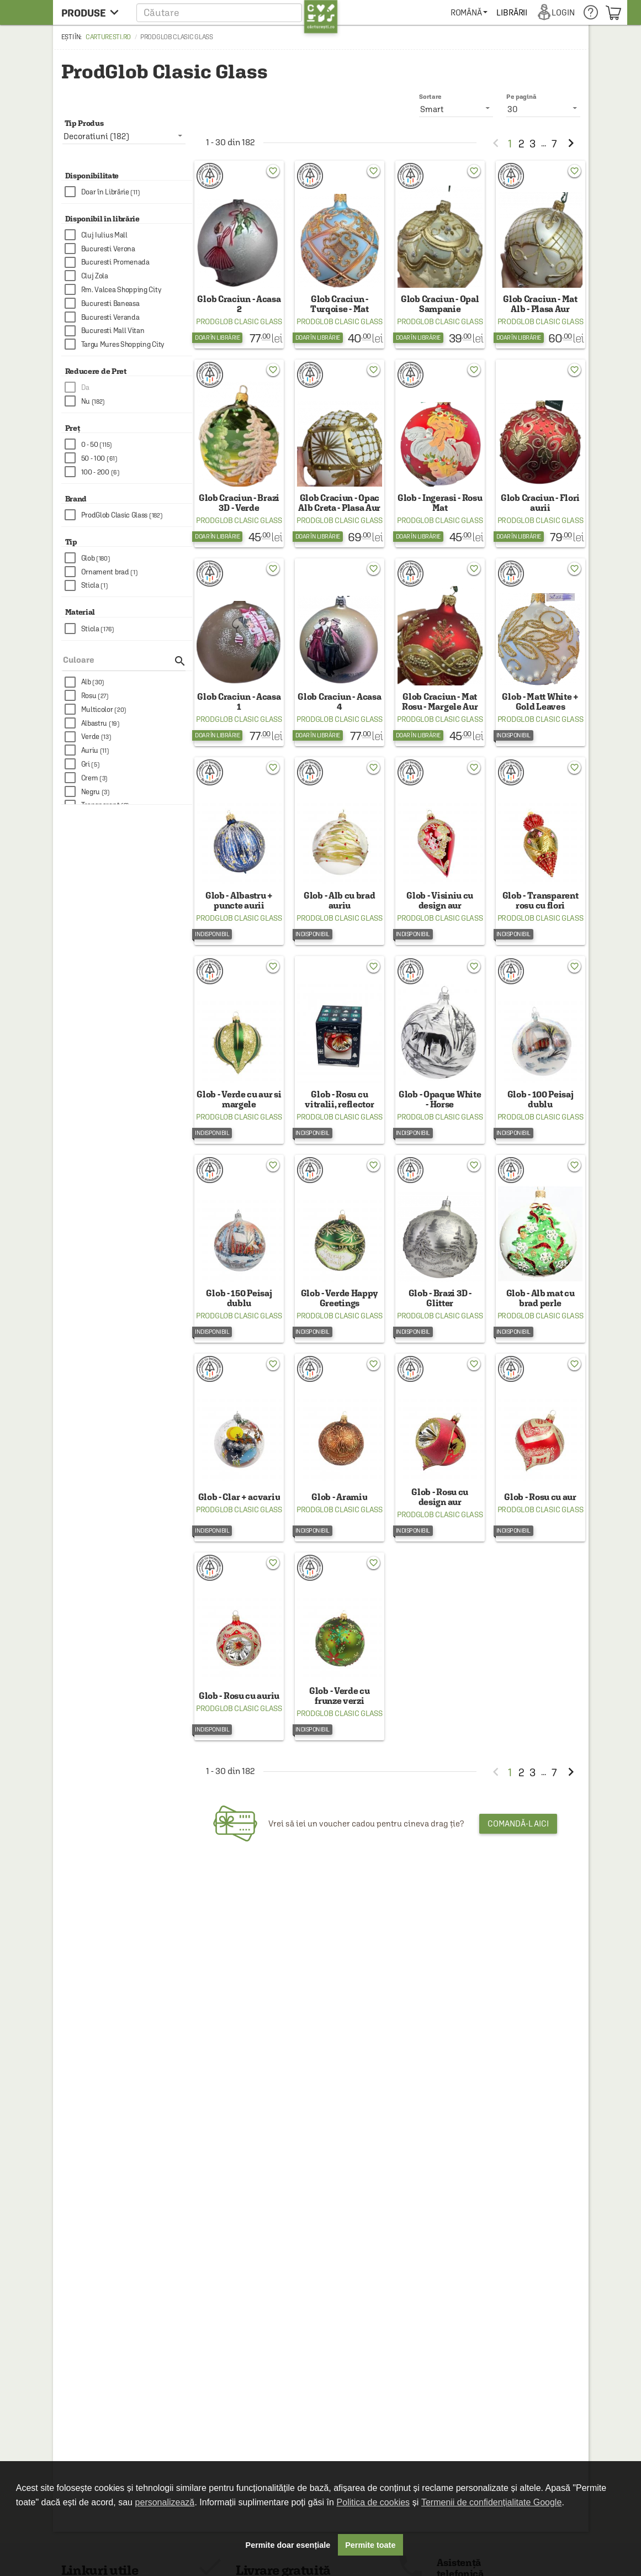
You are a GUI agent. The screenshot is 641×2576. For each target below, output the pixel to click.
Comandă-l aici (518, 1823)
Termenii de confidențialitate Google (491, 2502)
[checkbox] (129, 192)
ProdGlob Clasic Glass (239, 321)
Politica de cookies (373, 2502)
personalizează (165, 2502)
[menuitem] (469, 12)
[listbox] (543, 109)
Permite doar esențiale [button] (288, 2545)
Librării (511, 12)
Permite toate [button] (370, 2545)
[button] (237, 12)
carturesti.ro (108, 37)
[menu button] (93, 12)
